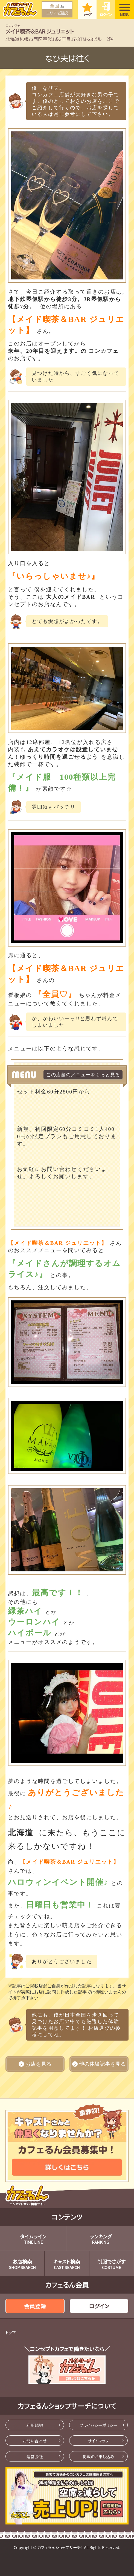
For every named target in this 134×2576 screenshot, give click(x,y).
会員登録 (35, 2306)
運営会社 (35, 2456)
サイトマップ (98, 2441)
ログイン (106, 14)
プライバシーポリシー (98, 2425)
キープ (87, 14)
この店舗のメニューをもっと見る (83, 1074)
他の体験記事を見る (99, 2063)
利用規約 (35, 2425)
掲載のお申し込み (98, 2456)
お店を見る (35, 2063)
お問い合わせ (34, 2441)
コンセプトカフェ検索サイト (27, 2195)
